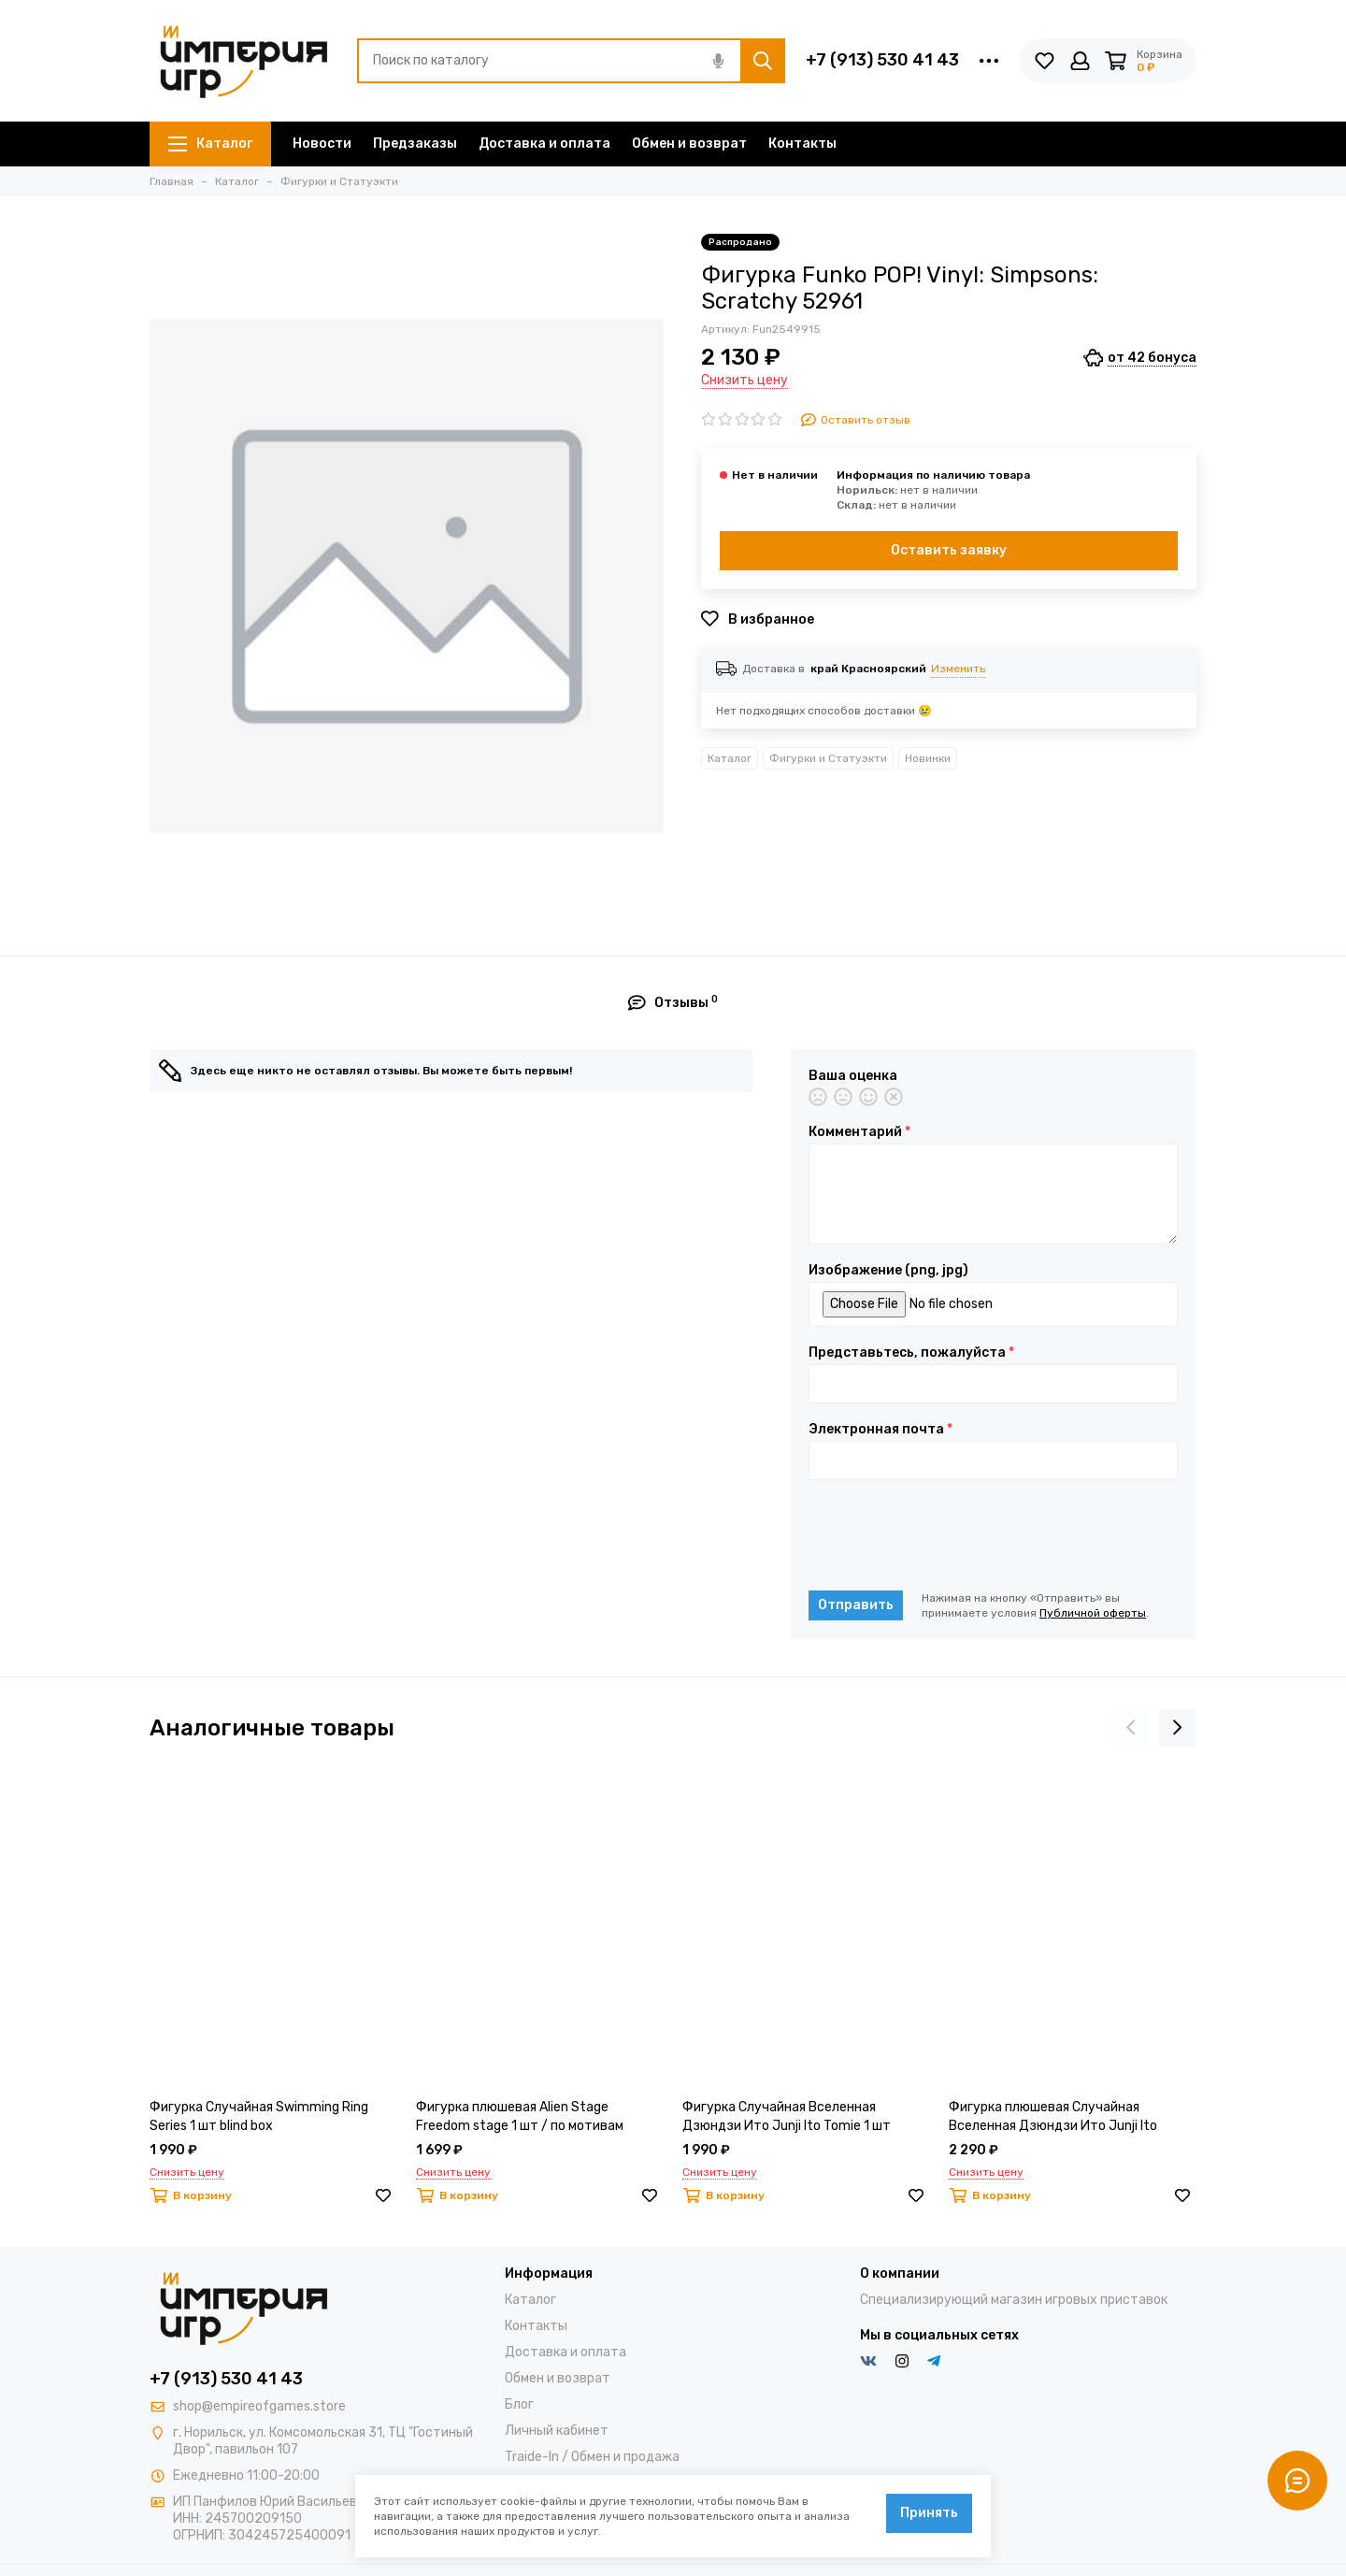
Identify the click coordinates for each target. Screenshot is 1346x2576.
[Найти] (762, 60)
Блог (519, 2404)
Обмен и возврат (689, 143)
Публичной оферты (1092, 1612)
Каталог (210, 143)
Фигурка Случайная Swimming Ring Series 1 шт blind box (259, 2116)
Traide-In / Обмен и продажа (592, 2457)
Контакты (802, 143)
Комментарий (859, 1132)
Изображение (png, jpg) (888, 1270)
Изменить (958, 668)
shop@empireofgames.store (259, 2406)
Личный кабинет (557, 2431)
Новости (322, 143)
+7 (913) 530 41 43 (882, 60)
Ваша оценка (853, 1076)
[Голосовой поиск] (718, 60)
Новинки (928, 758)
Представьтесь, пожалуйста (911, 1353)
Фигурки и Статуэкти (828, 758)
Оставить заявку (949, 550)
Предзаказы (415, 143)
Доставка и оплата (544, 143)
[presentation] (951, 1535)
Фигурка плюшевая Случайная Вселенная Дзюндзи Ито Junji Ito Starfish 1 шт (1053, 2117)
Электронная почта (880, 1429)
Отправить (856, 1605)
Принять (929, 2513)
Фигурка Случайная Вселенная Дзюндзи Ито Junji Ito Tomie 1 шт (786, 2116)
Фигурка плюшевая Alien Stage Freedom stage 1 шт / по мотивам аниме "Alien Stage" (519, 2117)
